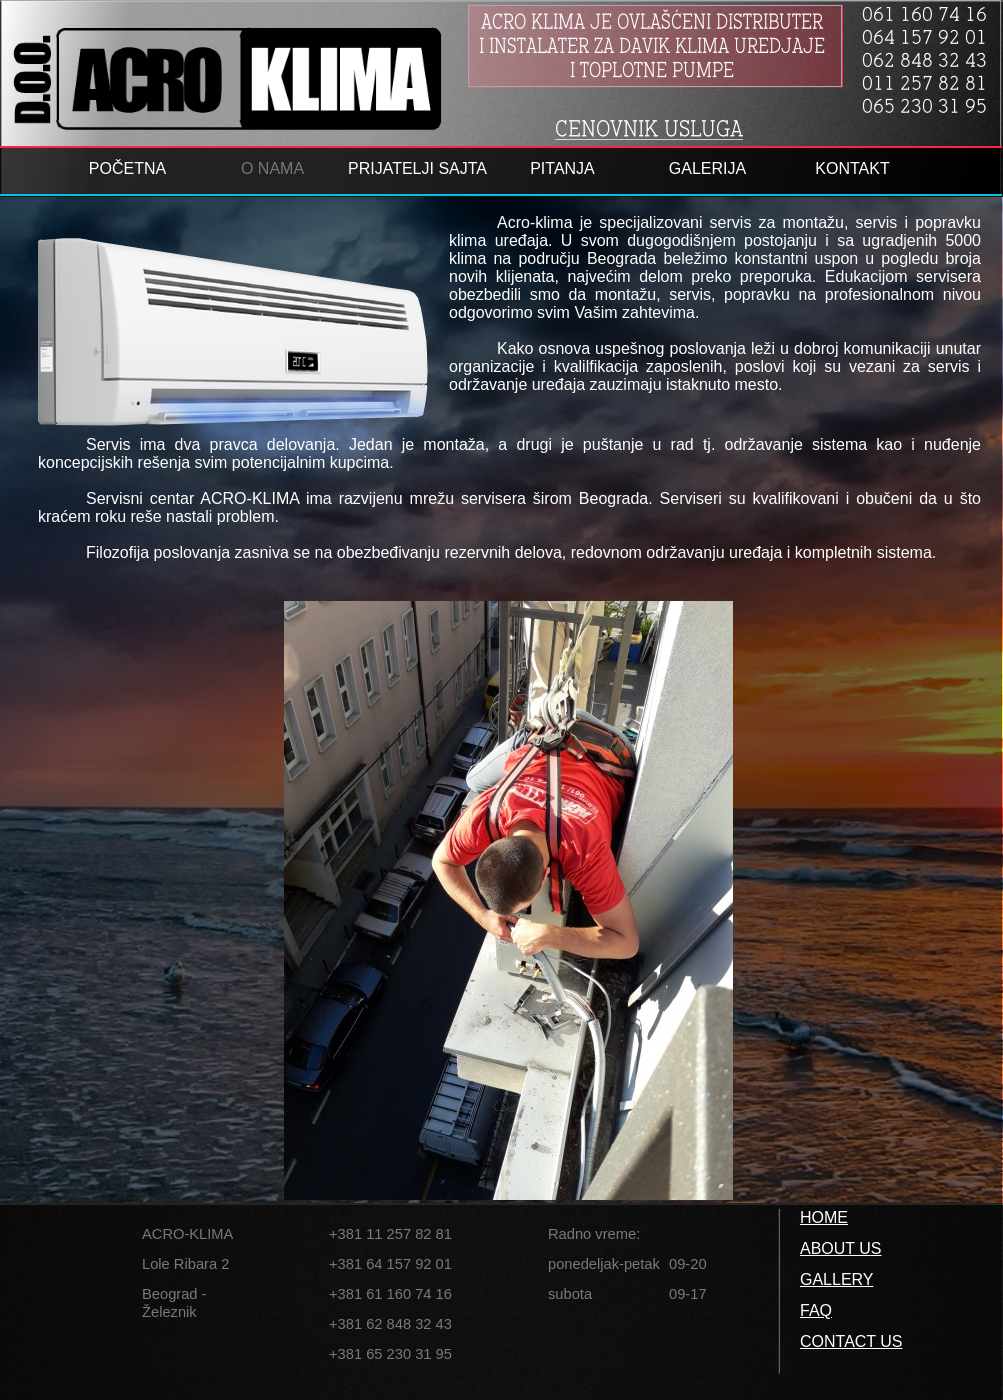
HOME (824, 1217)
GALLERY (837, 1279)
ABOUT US (841, 1248)
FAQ (816, 1310)
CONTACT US (851, 1341)
